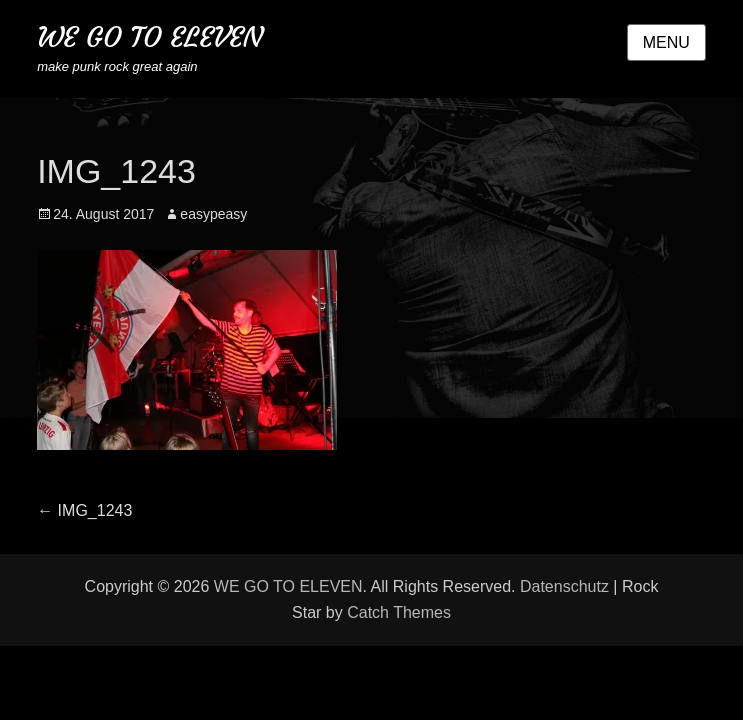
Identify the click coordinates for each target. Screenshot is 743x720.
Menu (666, 42)
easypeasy (213, 214)
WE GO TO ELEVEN (150, 37)
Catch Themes (399, 612)
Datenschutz (564, 586)
